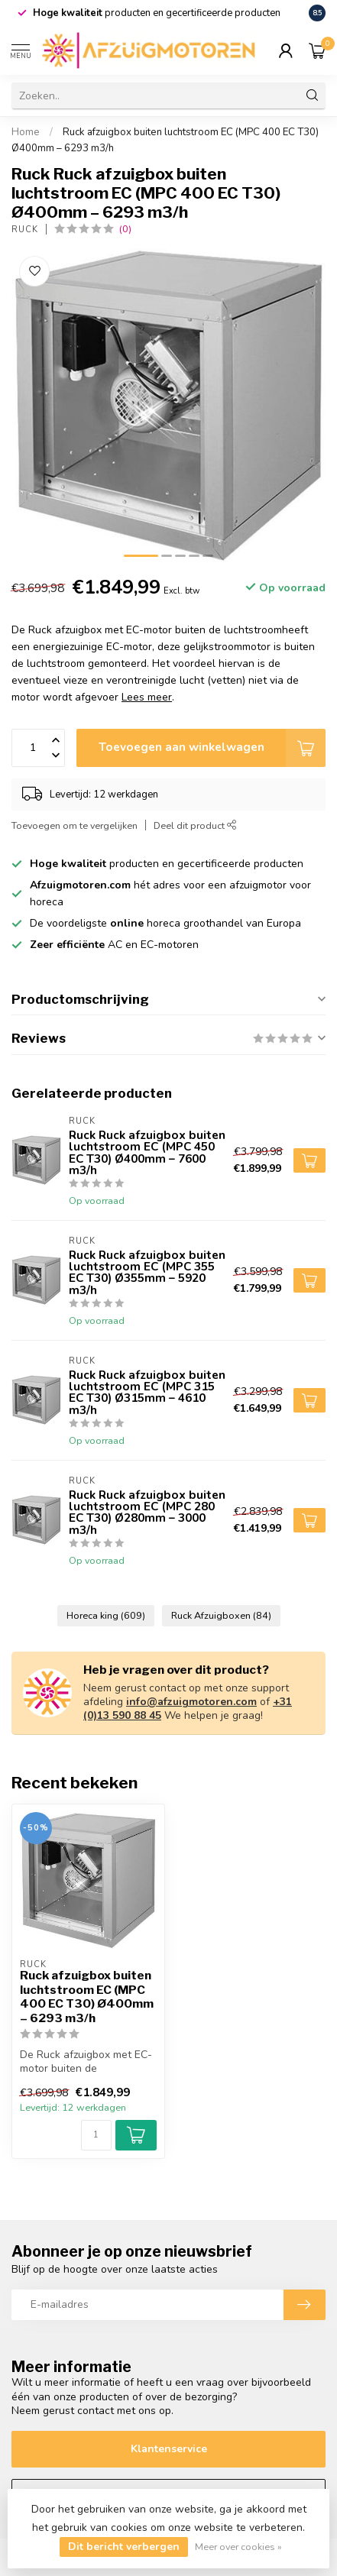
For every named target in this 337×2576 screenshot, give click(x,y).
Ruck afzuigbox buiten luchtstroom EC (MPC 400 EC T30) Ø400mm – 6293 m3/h (87, 1996)
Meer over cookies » (238, 2546)
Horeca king (105, 1615)
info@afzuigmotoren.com (191, 1701)
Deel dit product (195, 825)
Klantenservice (169, 2449)
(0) (125, 228)
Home (25, 132)
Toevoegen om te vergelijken (74, 825)
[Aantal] (96, 2135)
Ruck (24, 229)
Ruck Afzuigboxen (221, 1615)
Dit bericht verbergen (124, 2546)
